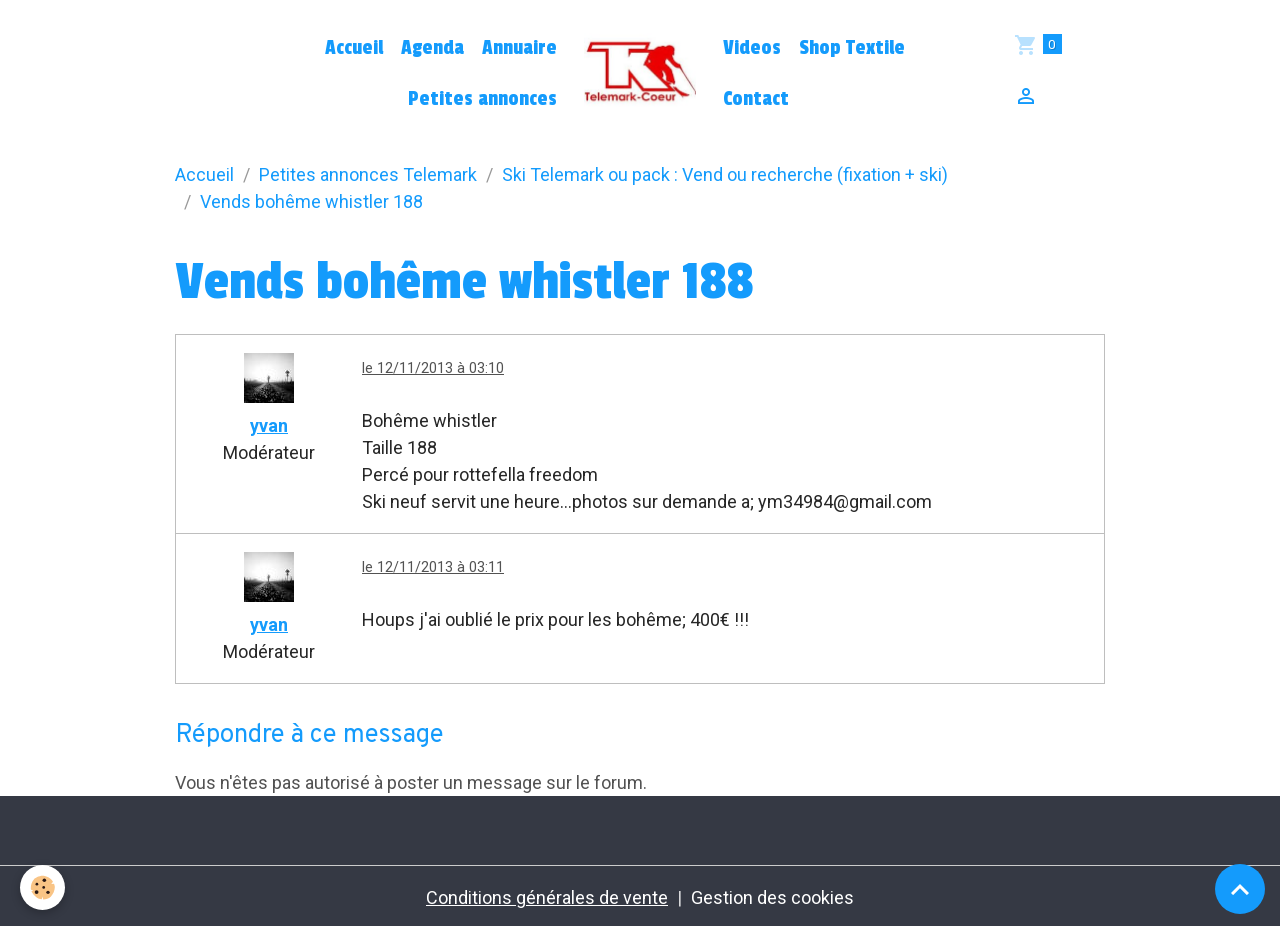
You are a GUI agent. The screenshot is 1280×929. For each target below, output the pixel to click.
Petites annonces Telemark (368, 174)
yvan (269, 425)
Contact (756, 99)
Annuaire (519, 48)
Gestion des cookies (772, 897)
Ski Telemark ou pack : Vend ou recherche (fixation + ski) (725, 174)
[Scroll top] (1240, 889)
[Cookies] (42, 887)
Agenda (432, 48)
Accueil (354, 48)
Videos (752, 48)
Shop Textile (852, 48)
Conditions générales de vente (547, 897)
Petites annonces (482, 99)
